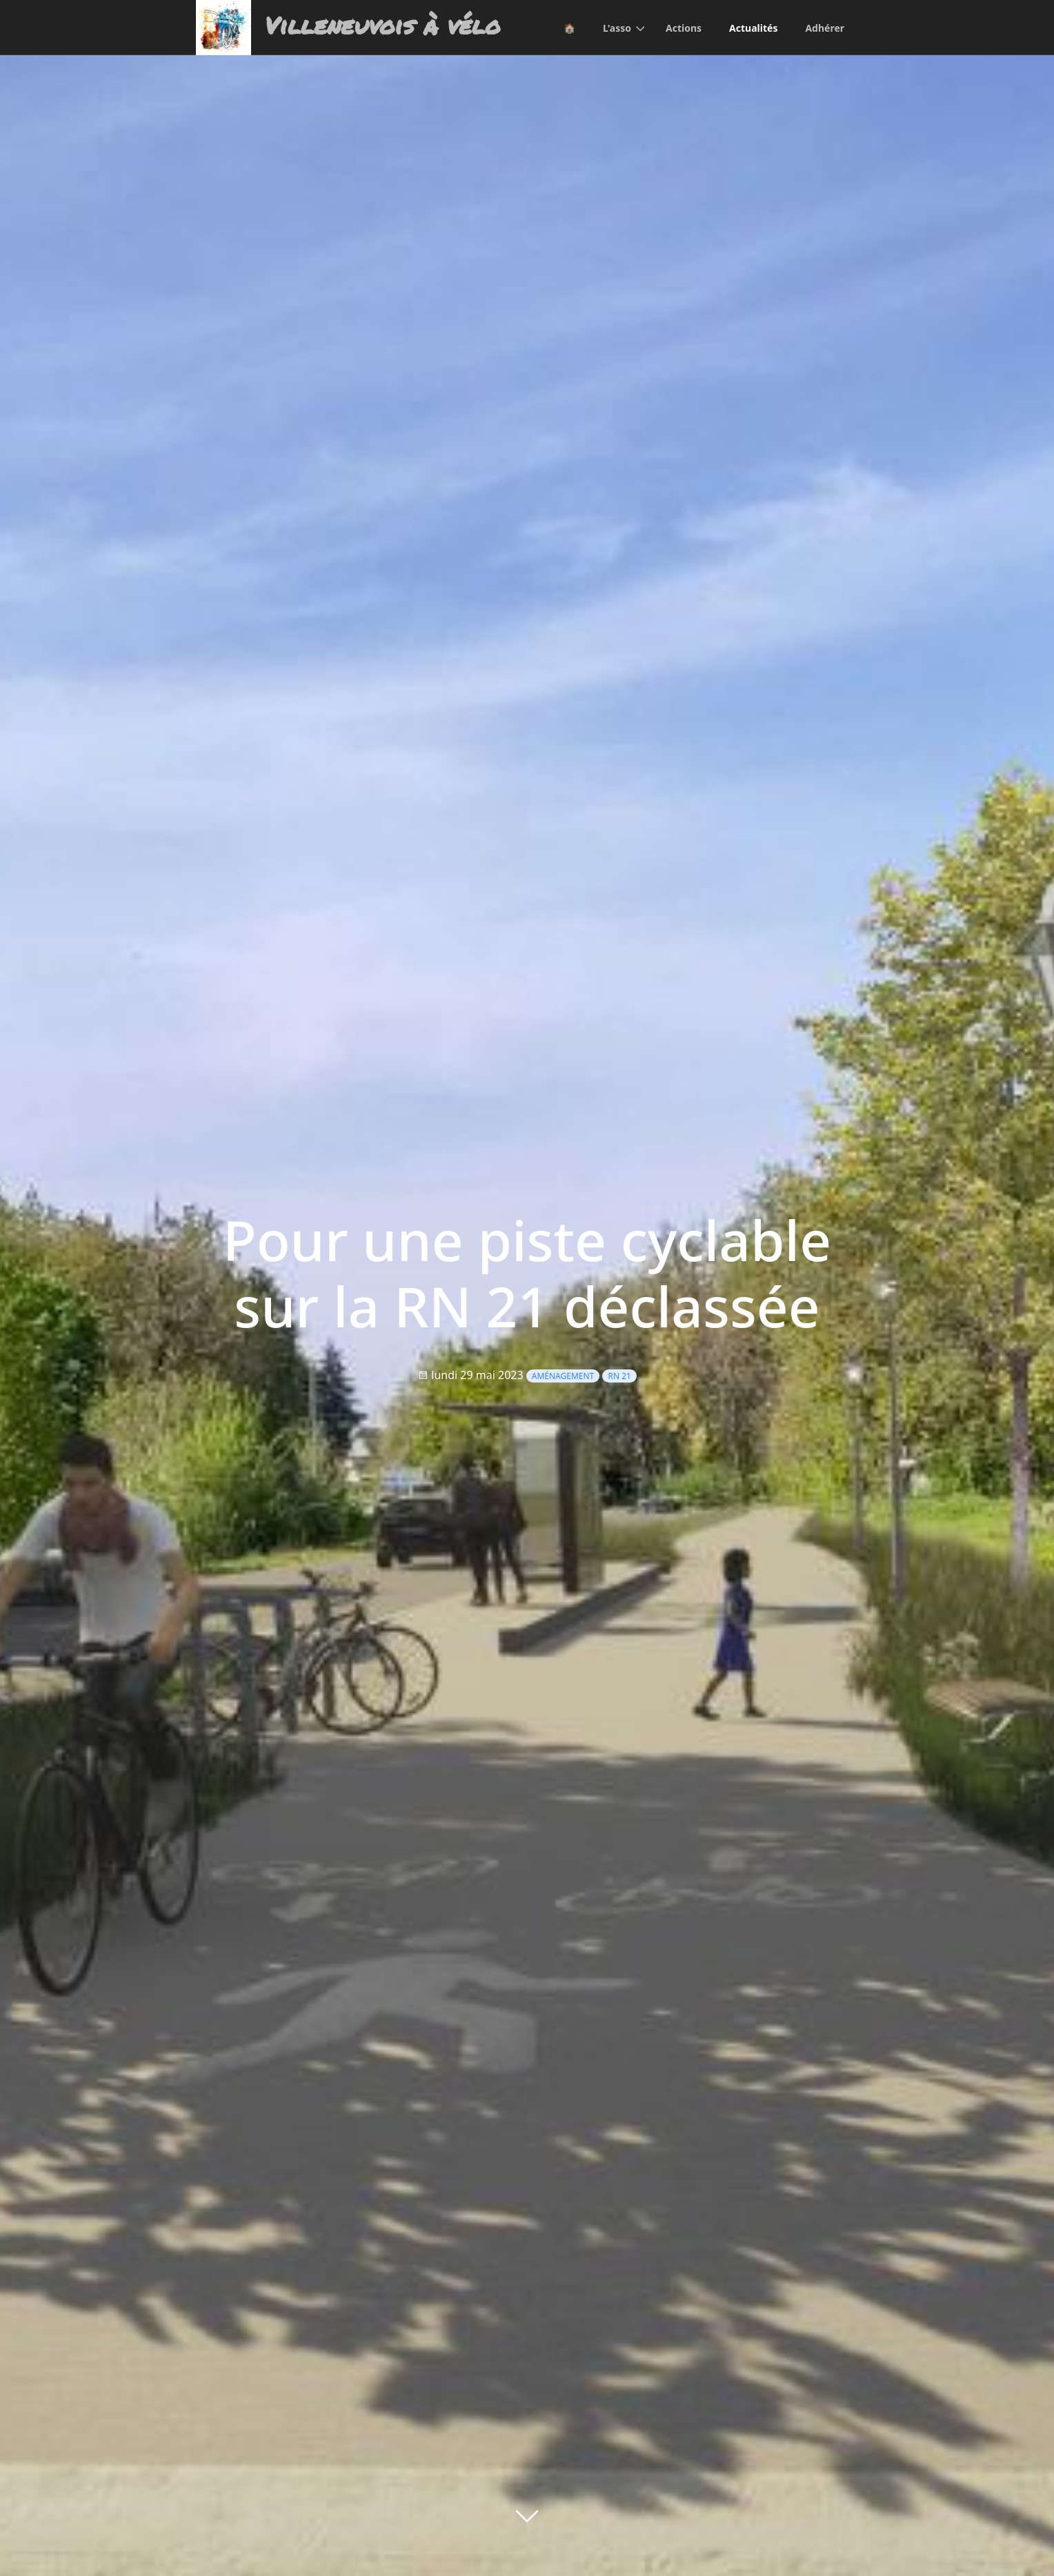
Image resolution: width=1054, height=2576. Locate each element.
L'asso (617, 27)
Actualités (753, 27)
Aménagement (563, 1376)
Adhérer (824, 27)
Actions (684, 27)
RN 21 (619, 1376)
